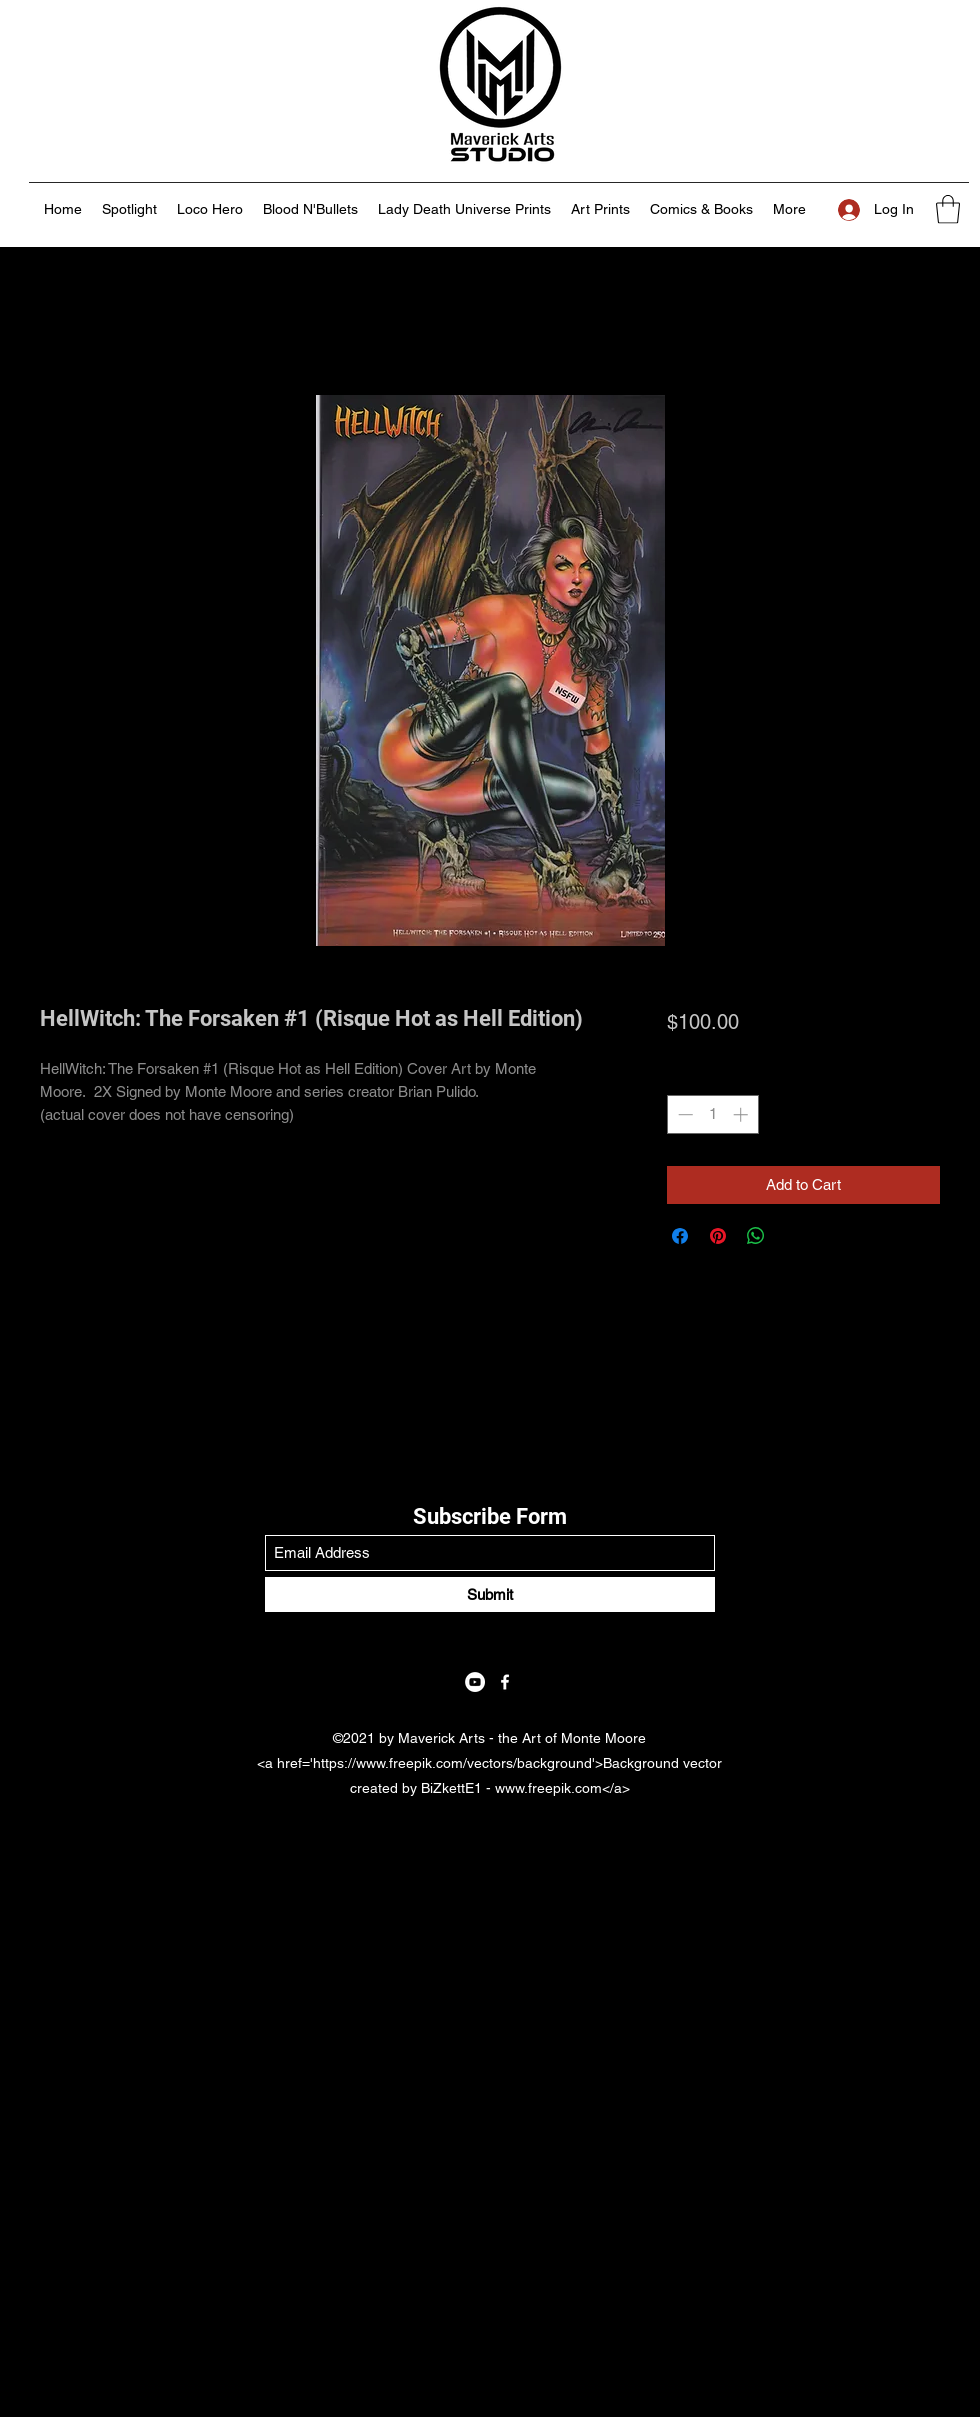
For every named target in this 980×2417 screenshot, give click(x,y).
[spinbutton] (712, 1114)
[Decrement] (683, 1114)
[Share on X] (794, 1236)
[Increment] (742, 1114)
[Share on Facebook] (680, 1236)
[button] (948, 209)
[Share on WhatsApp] (756, 1236)
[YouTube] (475, 1682)
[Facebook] (505, 1682)
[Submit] (490, 1594)
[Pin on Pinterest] (718, 1236)
